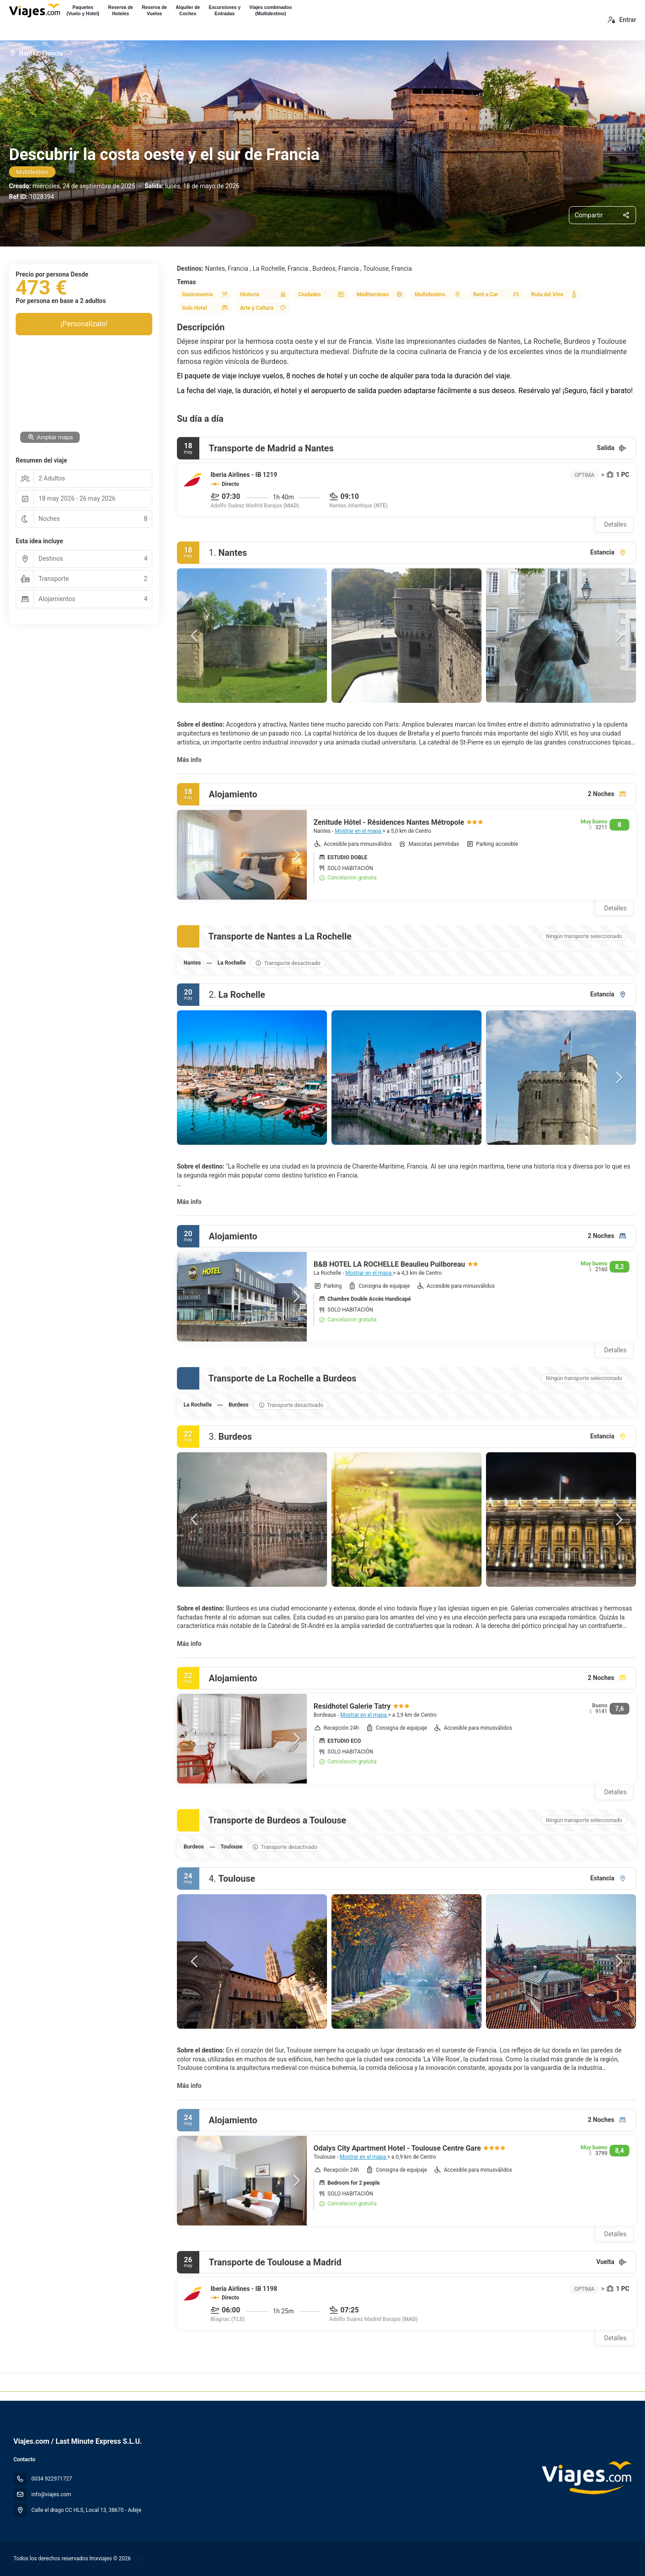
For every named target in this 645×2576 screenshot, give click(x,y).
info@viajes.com (51, 2494)
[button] (195, 636)
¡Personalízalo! (83, 324)
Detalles (615, 524)
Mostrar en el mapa (358, 831)
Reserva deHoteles (120, 10)
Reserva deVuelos (154, 10)
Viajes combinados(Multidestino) (270, 10)
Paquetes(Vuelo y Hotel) (82, 10)
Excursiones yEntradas (225, 10)
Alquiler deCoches (188, 10)
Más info (189, 759)
